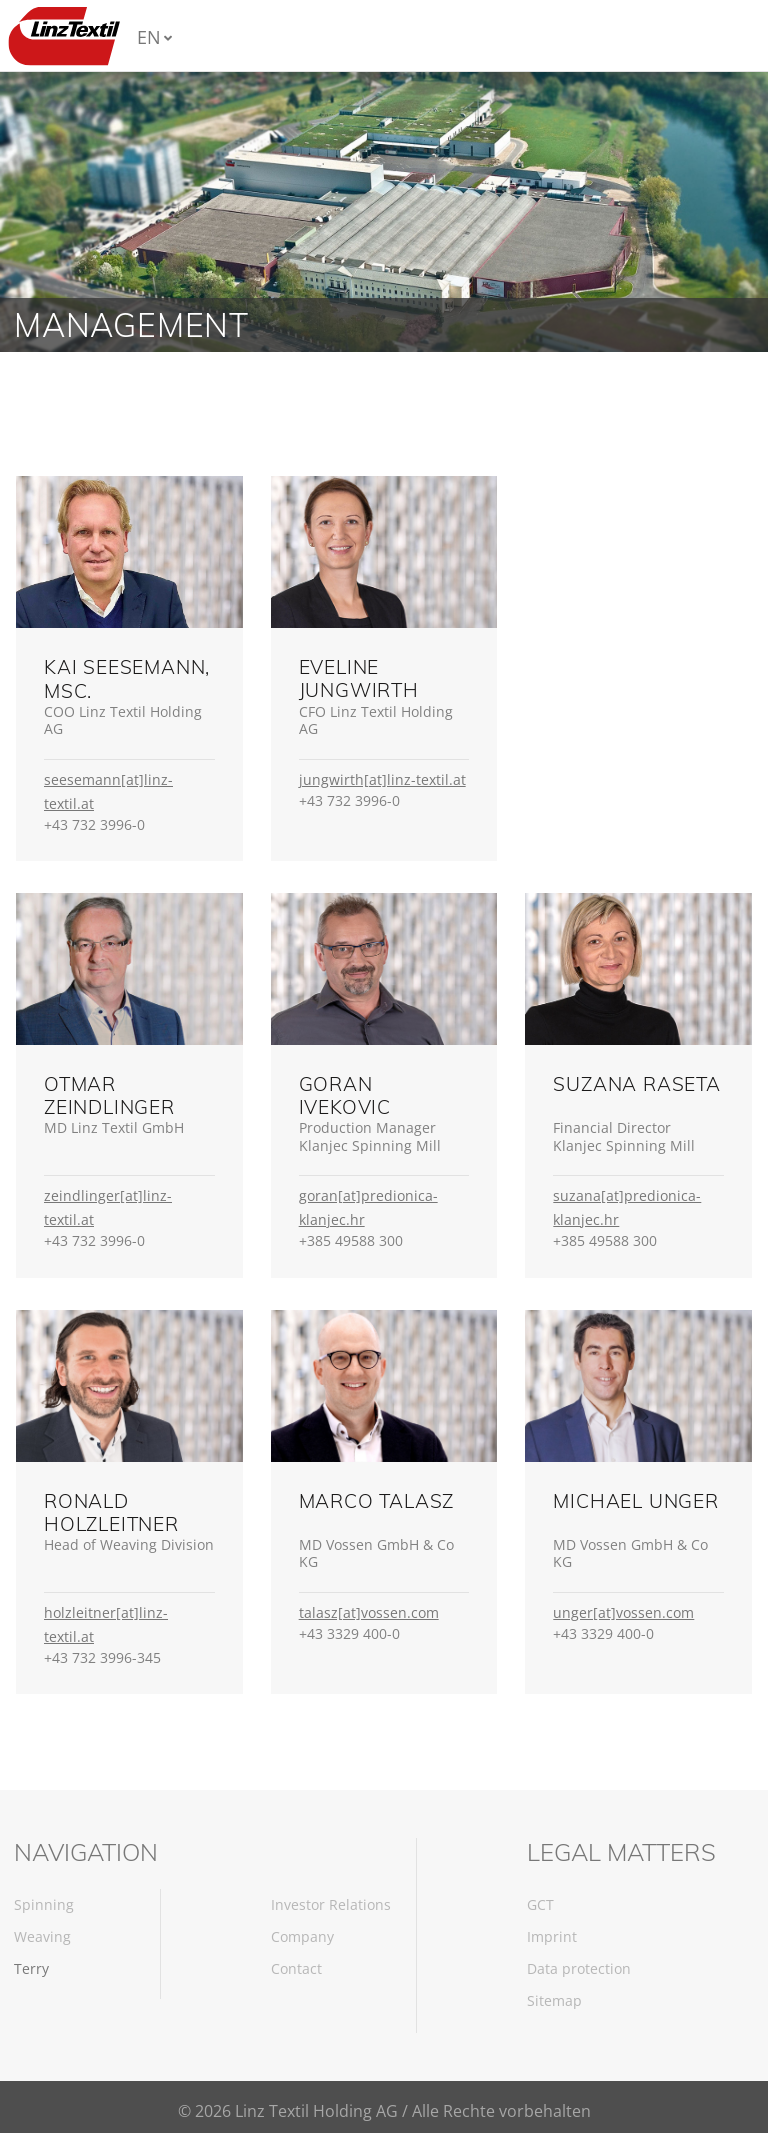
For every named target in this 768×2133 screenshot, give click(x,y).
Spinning (44, 1904)
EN (149, 37)
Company (302, 1936)
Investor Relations (331, 1904)
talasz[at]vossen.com (369, 1612)
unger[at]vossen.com (623, 1612)
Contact (296, 1968)
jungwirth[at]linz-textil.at (382, 779)
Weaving (42, 1936)
